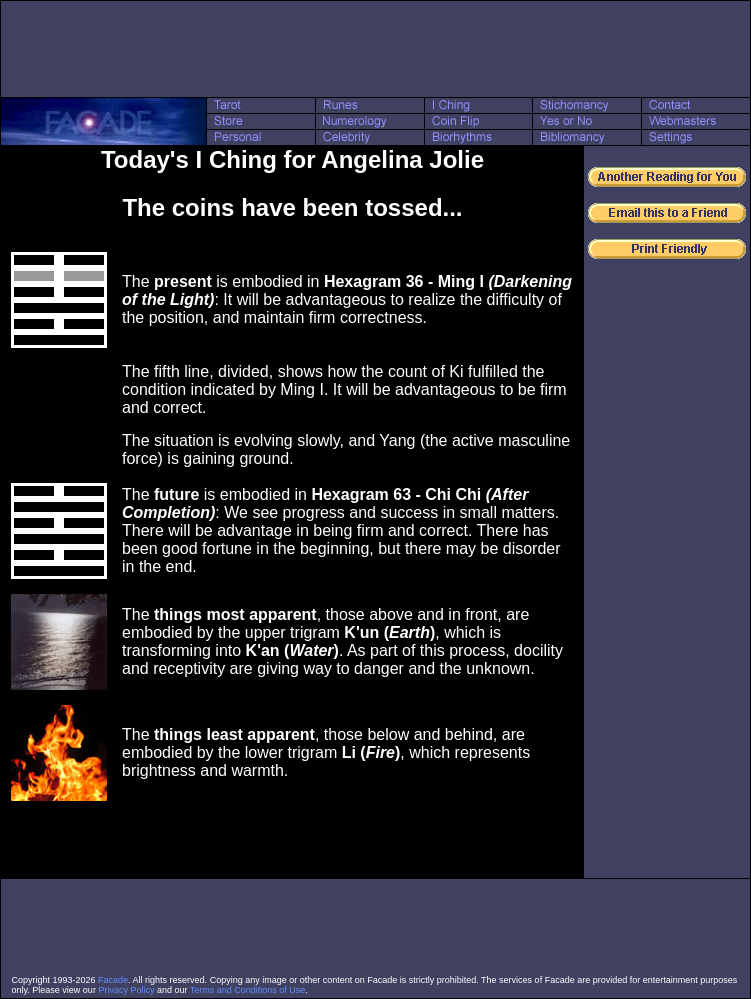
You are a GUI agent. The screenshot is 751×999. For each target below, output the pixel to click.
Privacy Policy (126, 990)
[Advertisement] (376, 49)
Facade (113, 980)
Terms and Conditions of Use (248, 990)
